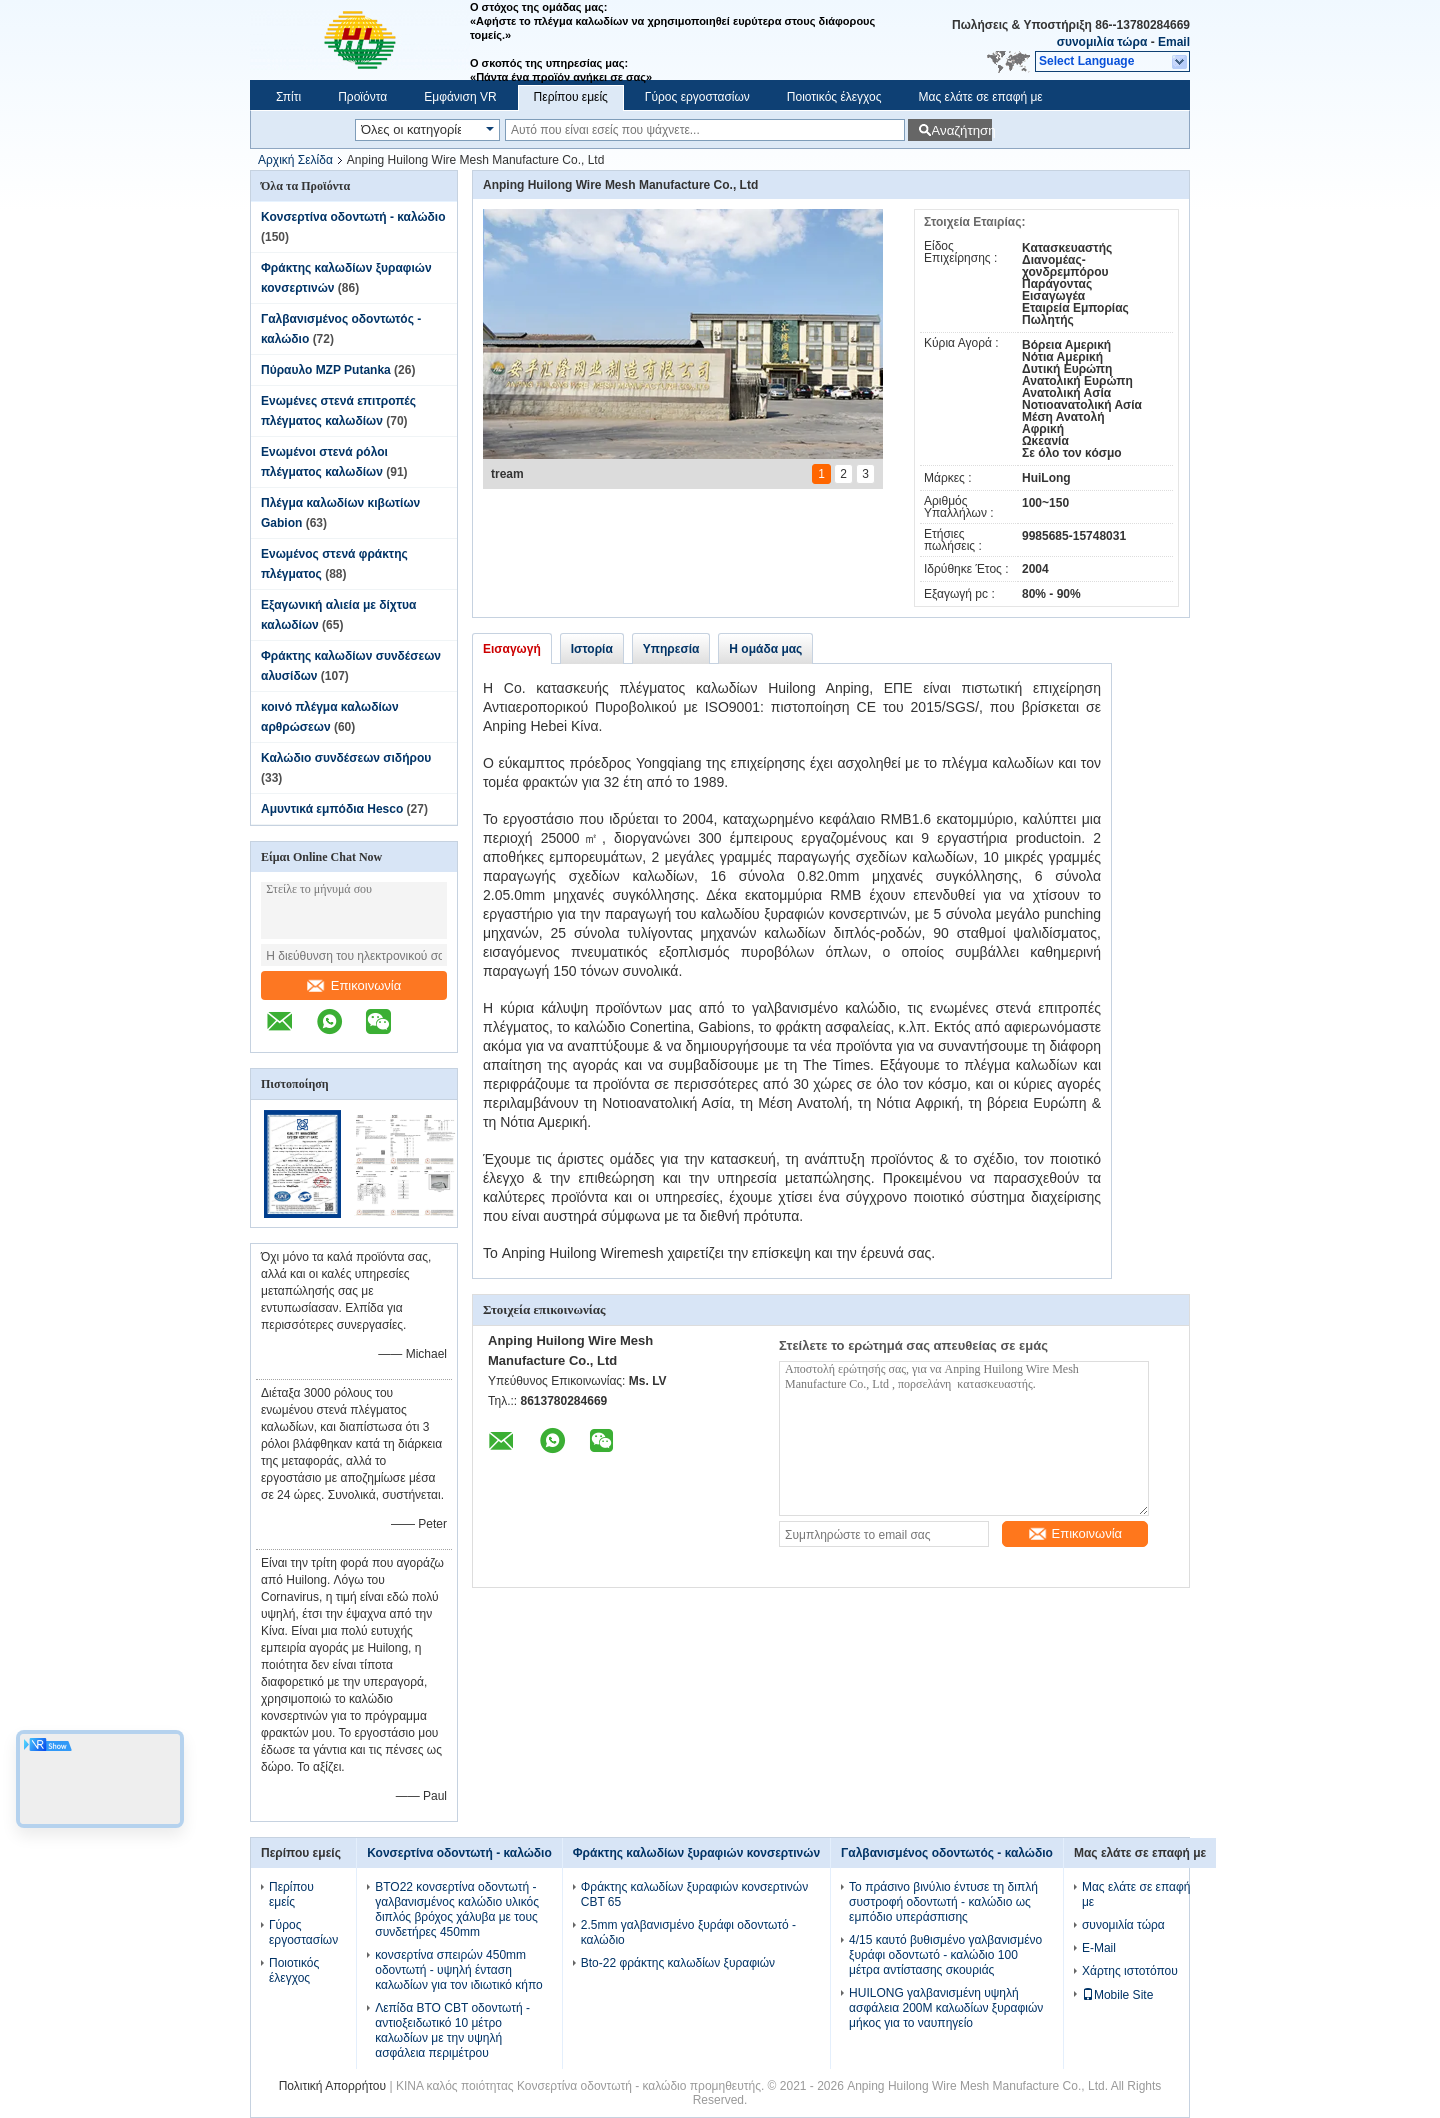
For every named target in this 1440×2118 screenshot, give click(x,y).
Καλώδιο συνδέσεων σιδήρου (346, 758)
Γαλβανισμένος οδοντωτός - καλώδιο (947, 1853)
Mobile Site (1117, 1995)
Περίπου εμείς (571, 97)
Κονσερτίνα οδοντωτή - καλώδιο (353, 217)
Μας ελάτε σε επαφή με (981, 97)
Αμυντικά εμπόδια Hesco (332, 809)
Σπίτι (288, 97)
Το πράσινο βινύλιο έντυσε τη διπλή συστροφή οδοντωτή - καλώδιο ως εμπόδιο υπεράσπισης (943, 1902)
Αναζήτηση (961, 130)
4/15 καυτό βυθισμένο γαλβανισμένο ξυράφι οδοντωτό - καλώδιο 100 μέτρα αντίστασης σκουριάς (945, 1955)
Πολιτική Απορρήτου (332, 2086)
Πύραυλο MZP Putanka (326, 370)
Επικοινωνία (354, 985)
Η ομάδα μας (765, 649)
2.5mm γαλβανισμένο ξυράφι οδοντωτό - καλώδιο (688, 1932)
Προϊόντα (362, 97)
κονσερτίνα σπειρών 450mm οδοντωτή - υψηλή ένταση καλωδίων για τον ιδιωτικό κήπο (458, 1970)
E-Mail (1099, 1948)
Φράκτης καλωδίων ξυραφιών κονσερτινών (696, 1853)
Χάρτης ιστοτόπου (1130, 1971)
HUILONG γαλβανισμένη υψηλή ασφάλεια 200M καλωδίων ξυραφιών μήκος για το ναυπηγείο (946, 2008)
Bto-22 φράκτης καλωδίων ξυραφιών (678, 1963)
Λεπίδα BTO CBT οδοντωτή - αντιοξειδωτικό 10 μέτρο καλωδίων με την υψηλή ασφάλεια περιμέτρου (452, 2030)
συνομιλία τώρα (1102, 42)
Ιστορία (592, 649)
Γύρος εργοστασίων (697, 97)
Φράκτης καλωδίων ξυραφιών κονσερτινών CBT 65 (694, 1894)
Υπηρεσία (671, 649)
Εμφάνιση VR (460, 97)
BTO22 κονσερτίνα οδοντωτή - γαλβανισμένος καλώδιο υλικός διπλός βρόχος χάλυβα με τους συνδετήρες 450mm (457, 1909)
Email (1174, 42)
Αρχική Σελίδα (295, 160)
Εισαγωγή (512, 649)
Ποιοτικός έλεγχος (834, 97)
